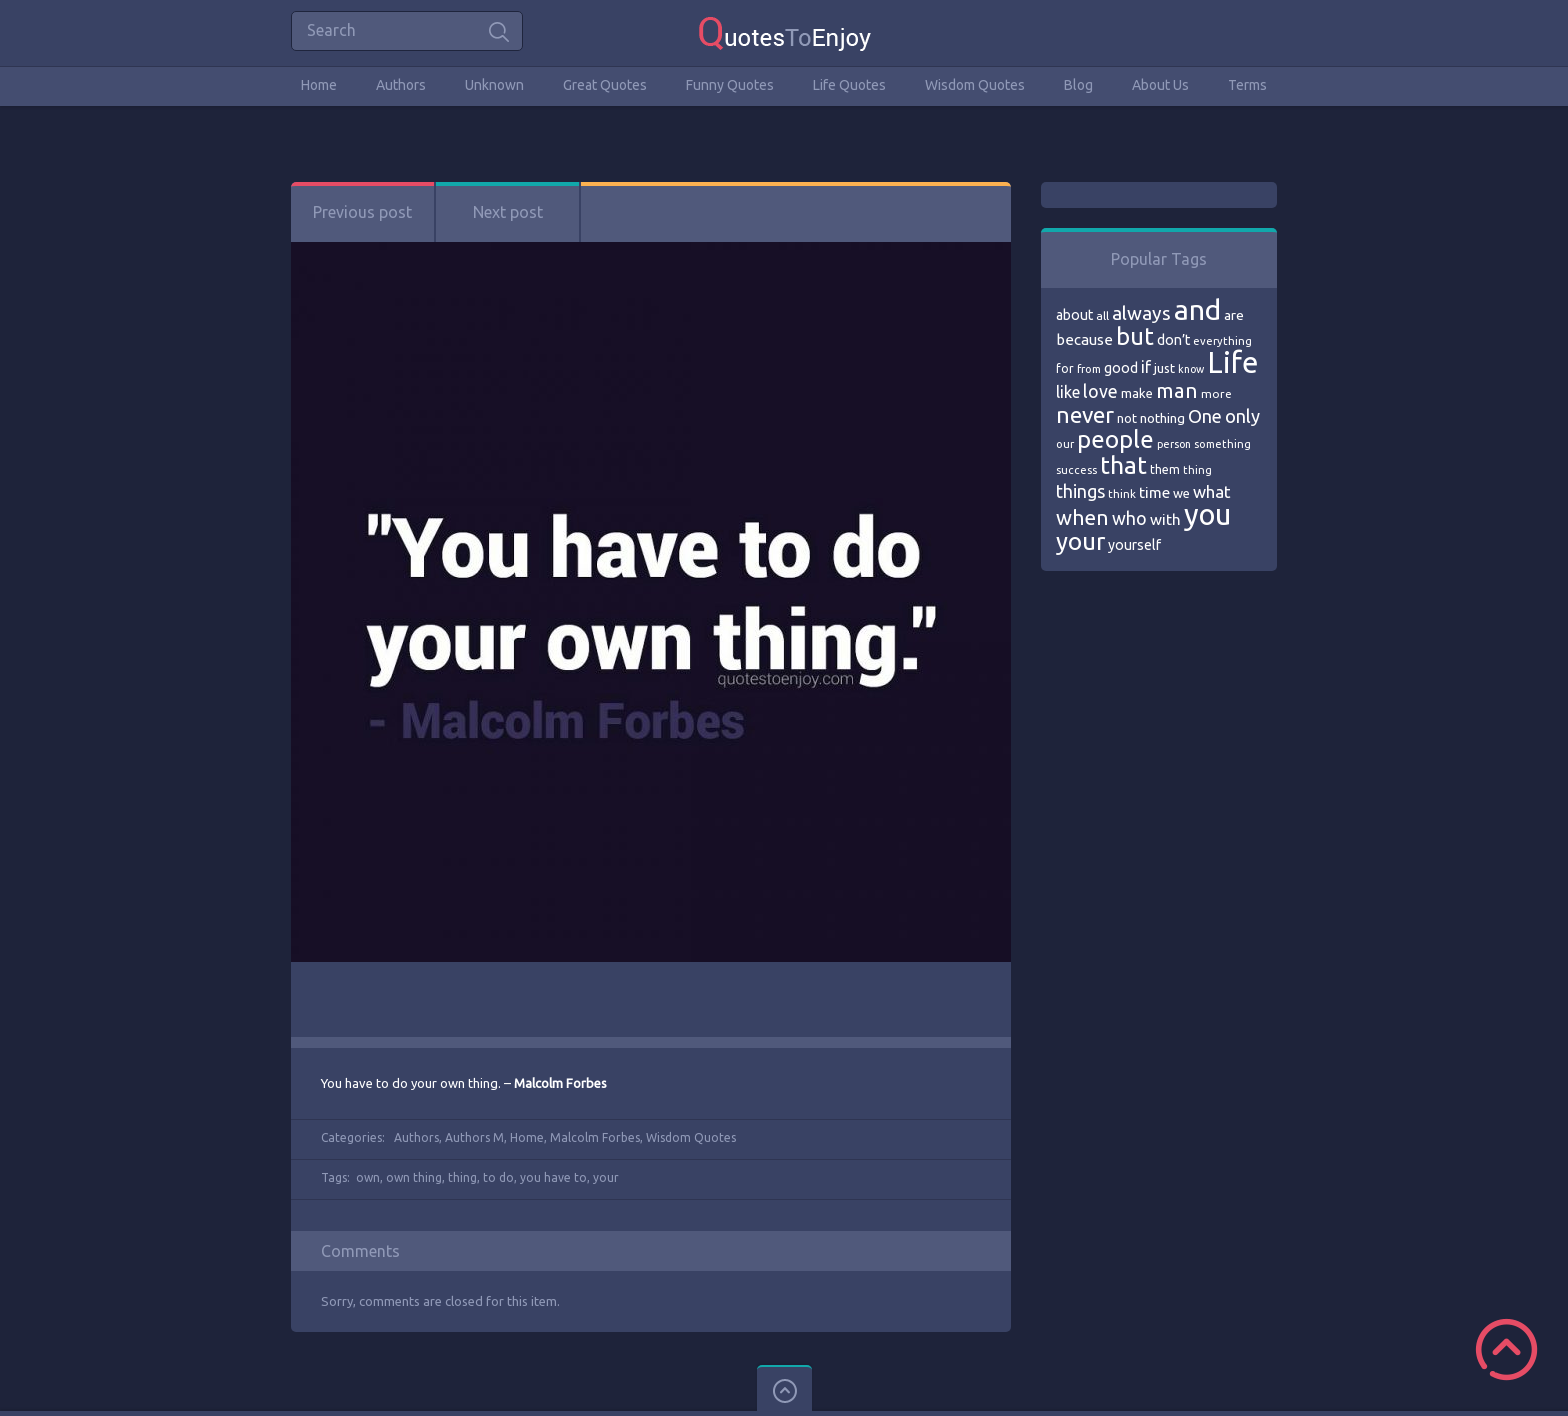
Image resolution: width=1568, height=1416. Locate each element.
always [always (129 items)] (1141, 313)
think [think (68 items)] (1122, 493)
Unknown (494, 85)
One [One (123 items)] (1205, 416)
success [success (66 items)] (1076, 470)
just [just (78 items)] (1164, 368)
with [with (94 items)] (1165, 519)
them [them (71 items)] (1165, 469)
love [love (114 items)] (1100, 391)
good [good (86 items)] (1121, 368)
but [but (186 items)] (1135, 336)
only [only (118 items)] (1242, 416)
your (606, 1177)
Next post (508, 212)
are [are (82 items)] (1234, 315)
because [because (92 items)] (1084, 339)
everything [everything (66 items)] (1222, 341)
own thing (414, 1177)
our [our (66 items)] (1065, 444)
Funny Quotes (730, 85)
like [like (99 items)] (1068, 392)
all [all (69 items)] (1102, 315)
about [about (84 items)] (1074, 315)
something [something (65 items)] (1222, 444)
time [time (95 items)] (1154, 492)
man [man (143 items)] (1177, 390)
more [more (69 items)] (1216, 393)
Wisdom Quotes (975, 85)
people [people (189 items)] (1115, 439)
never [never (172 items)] (1085, 414)
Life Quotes (849, 85)
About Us (1160, 85)
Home (319, 85)
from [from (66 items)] (1089, 369)
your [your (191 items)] (1080, 541)
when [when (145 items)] (1082, 517)
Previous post (362, 212)
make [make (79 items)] (1137, 393)
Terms (1247, 85)
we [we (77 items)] (1181, 493)
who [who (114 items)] (1129, 518)
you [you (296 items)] (1207, 514)
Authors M (474, 1137)
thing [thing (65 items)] (1197, 470)
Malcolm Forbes (595, 1137)
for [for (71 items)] (1065, 368)
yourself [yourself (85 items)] (1134, 545)
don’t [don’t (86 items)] (1173, 340)
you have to (553, 1177)
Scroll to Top (1506, 1349)
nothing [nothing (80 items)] (1162, 418)
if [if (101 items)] (1146, 367)
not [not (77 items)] (1127, 418)
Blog (1078, 85)
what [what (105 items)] (1212, 491)
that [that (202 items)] (1123, 465)
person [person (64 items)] (1174, 444)
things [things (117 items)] (1080, 491)
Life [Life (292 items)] (1232, 362)
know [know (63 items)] (1191, 369)
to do (498, 1177)
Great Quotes (605, 85)
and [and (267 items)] (1197, 309)
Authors (401, 85)
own (368, 1177)
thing (462, 1177)
